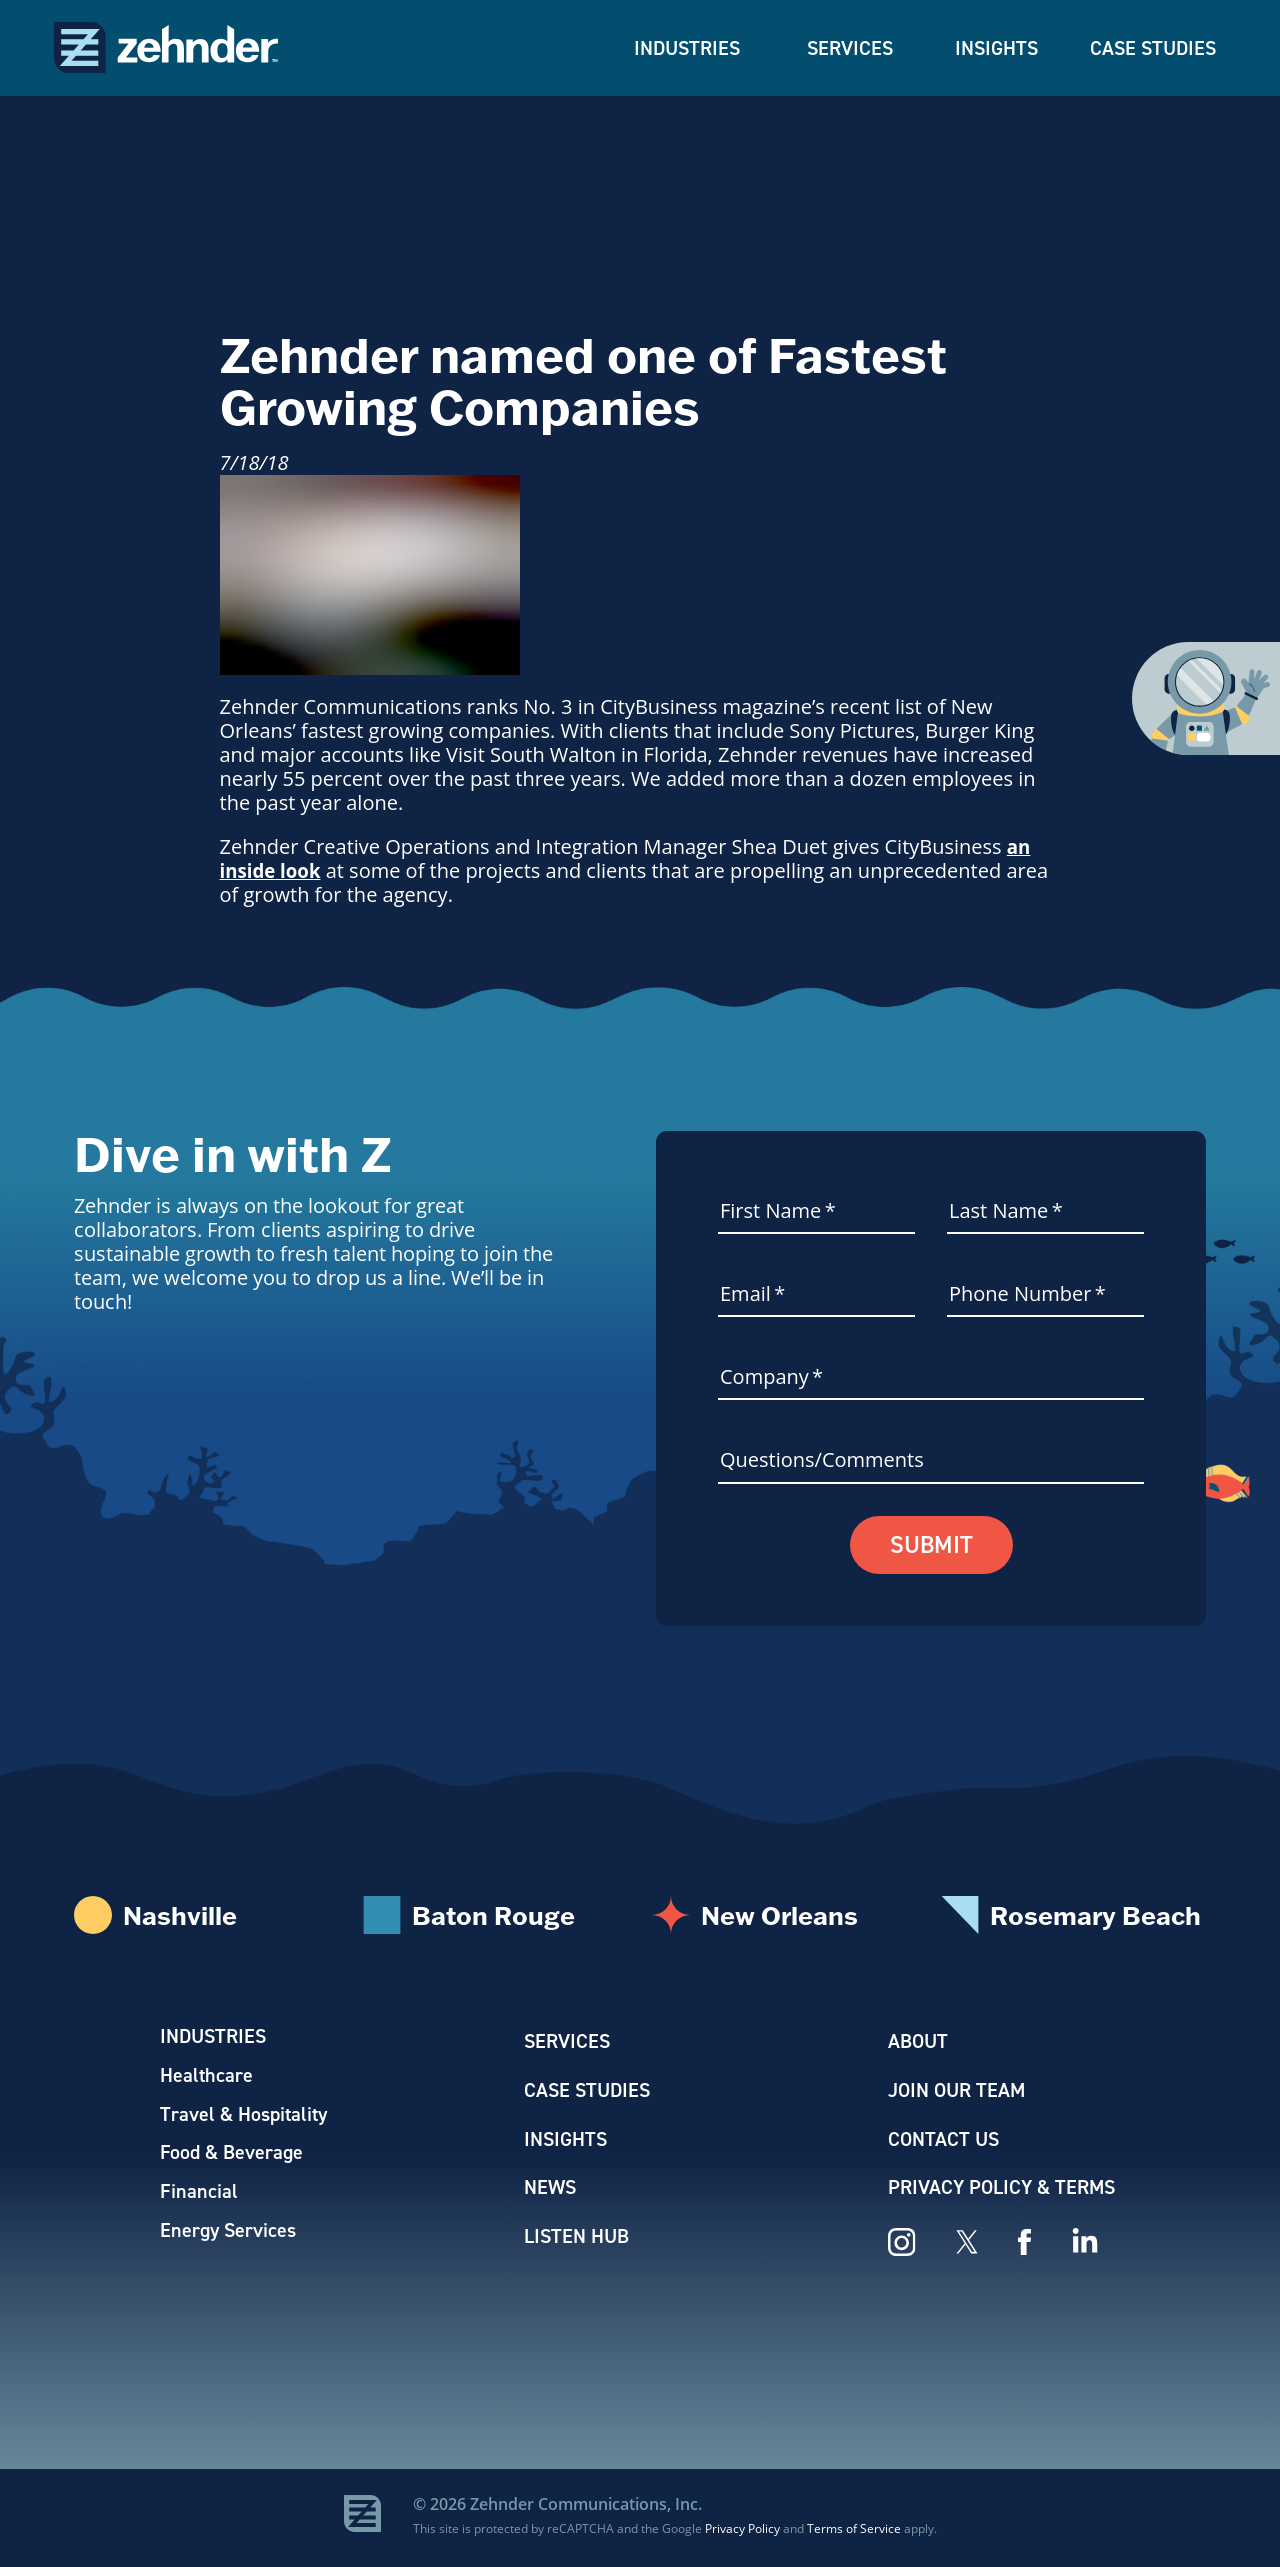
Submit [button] (931, 1546)
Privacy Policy (742, 2531)
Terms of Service (854, 2531)
